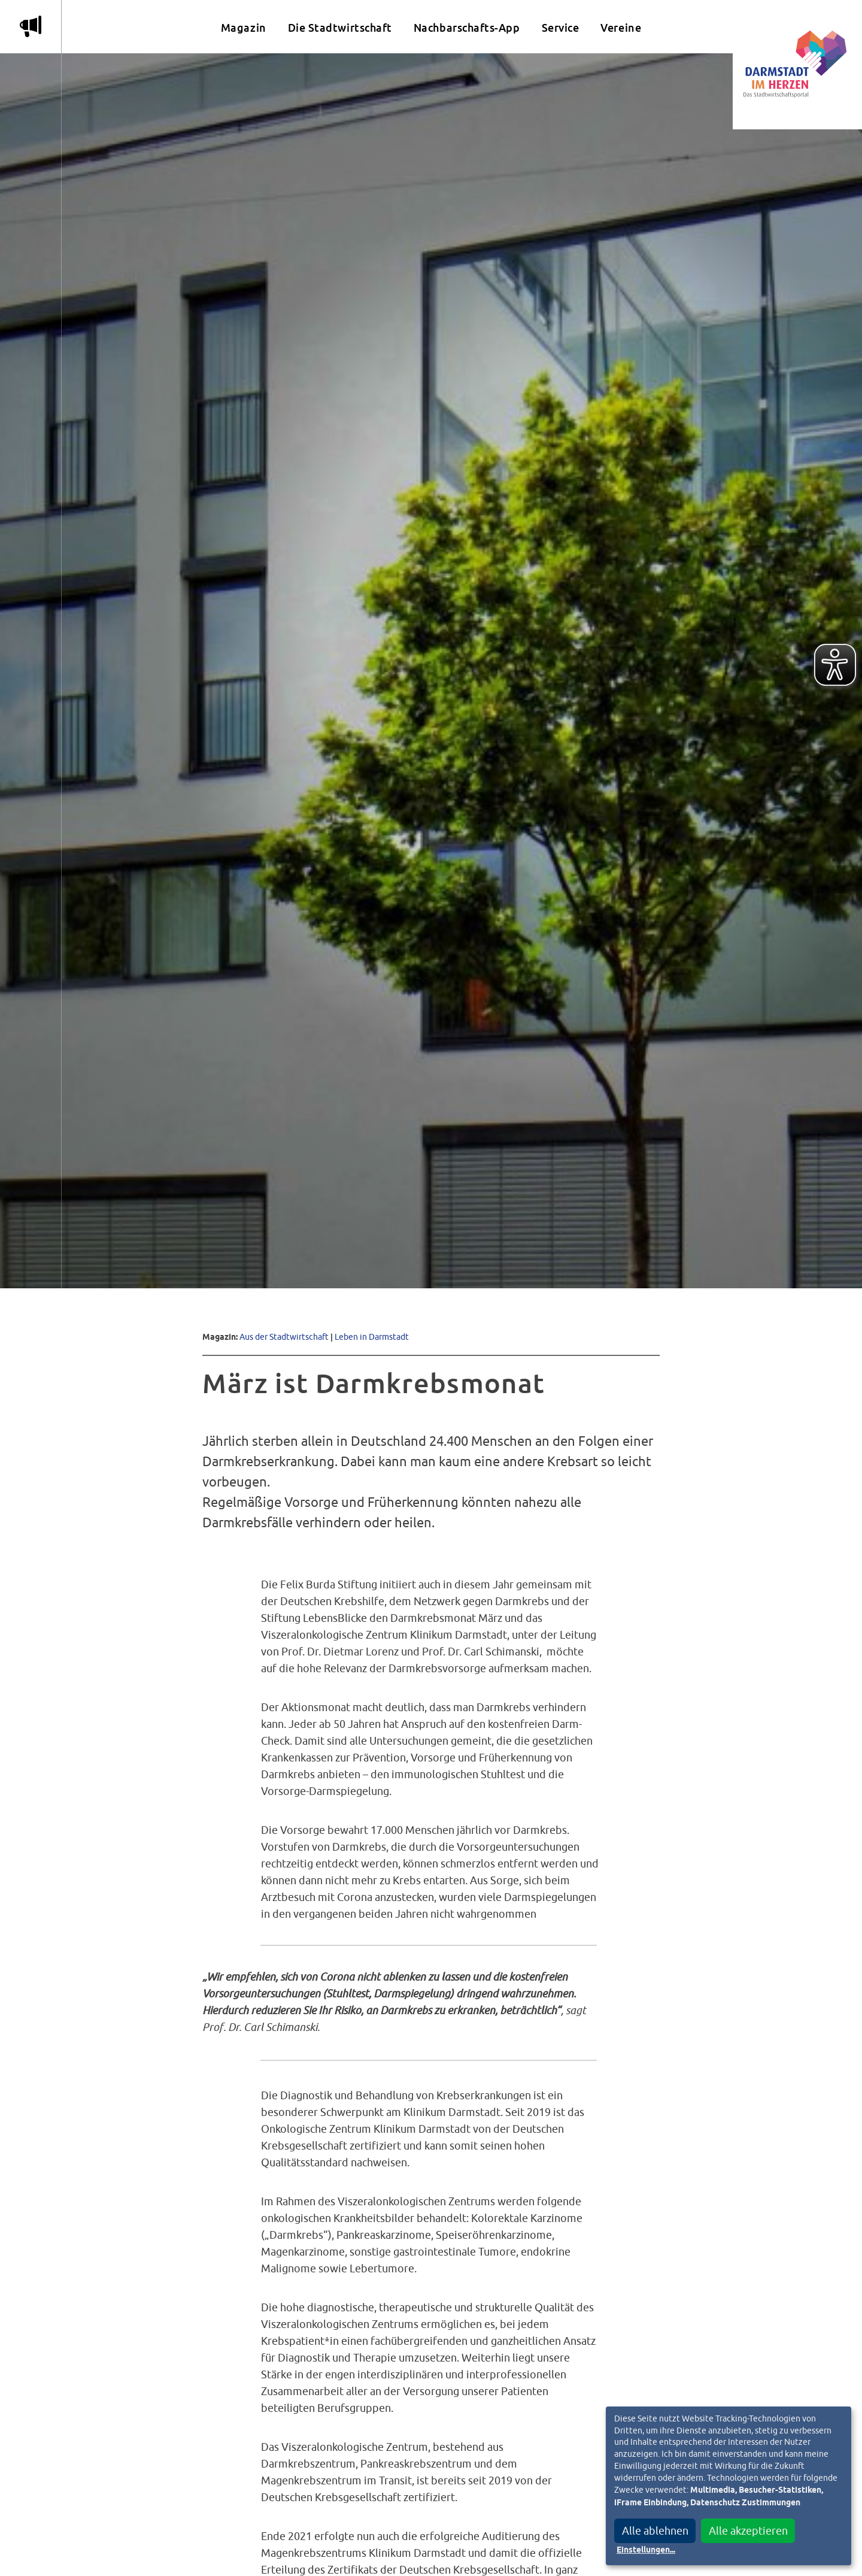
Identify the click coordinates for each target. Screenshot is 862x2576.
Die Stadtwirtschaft (340, 28)
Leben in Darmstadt (372, 1336)
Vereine (620, 28)
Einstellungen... (646, 2550)
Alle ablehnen (655, 2530)
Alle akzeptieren (748, 2530)
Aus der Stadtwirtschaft (284, 1336)
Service (560, 28)
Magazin (243, 28)
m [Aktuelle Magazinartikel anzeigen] (30, 26)
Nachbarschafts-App (467, 28)
